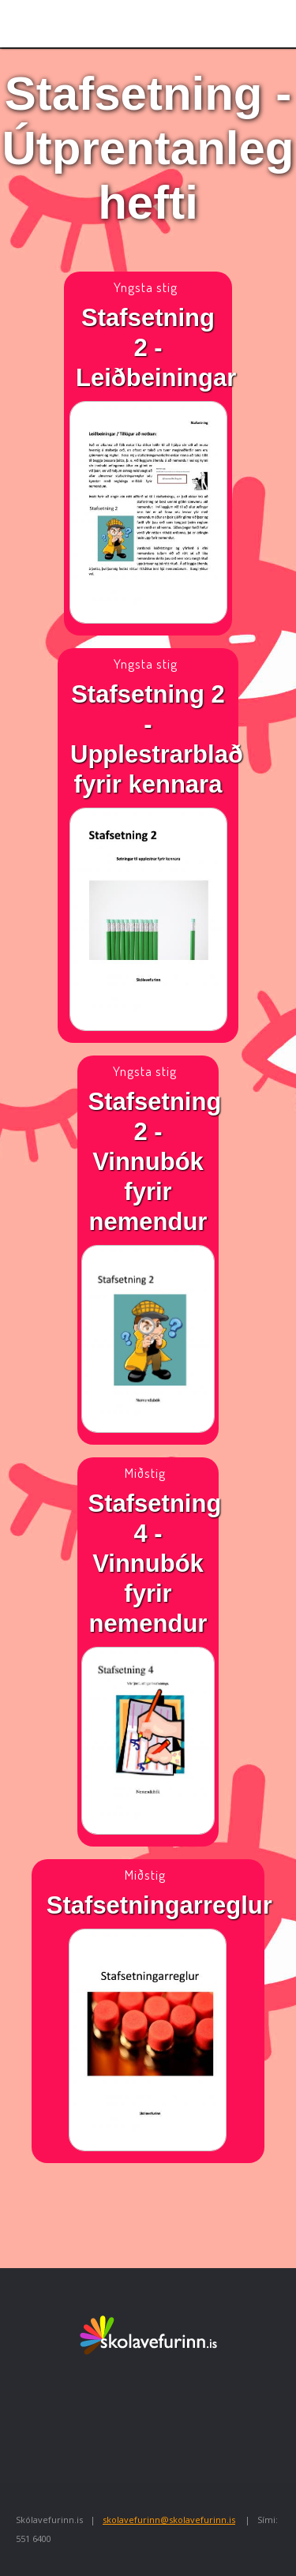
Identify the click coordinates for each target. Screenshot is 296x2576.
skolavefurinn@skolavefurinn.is (169, 2519)
